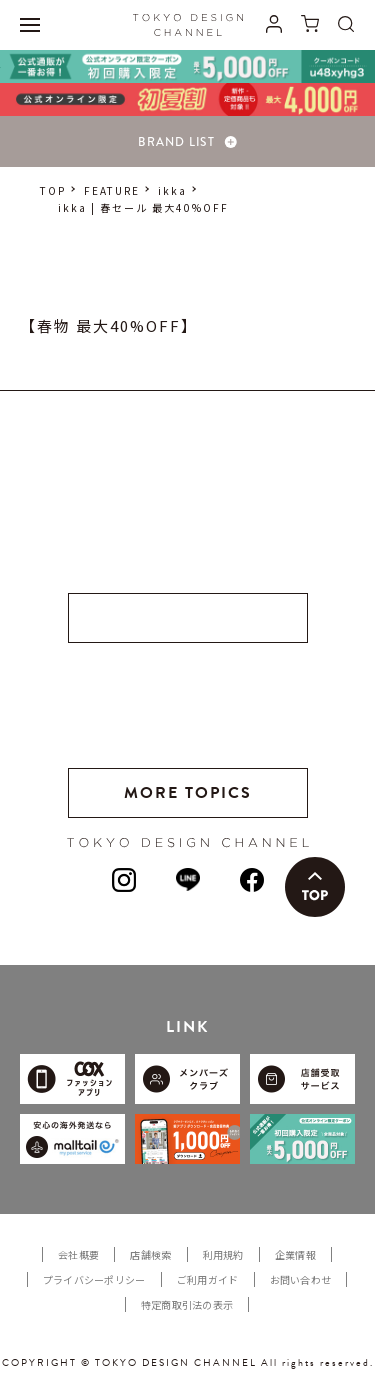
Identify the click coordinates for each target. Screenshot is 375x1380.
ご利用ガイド (208, 1279)
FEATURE (112, 190)
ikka (172, 190)
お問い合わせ (301, 1279)
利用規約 (223, 1254)
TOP (53, 190)
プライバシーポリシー (94, 1279)
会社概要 (78, 1254)
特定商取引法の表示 (187, 1304)
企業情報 (295, 1254)
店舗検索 (150, 1254)
